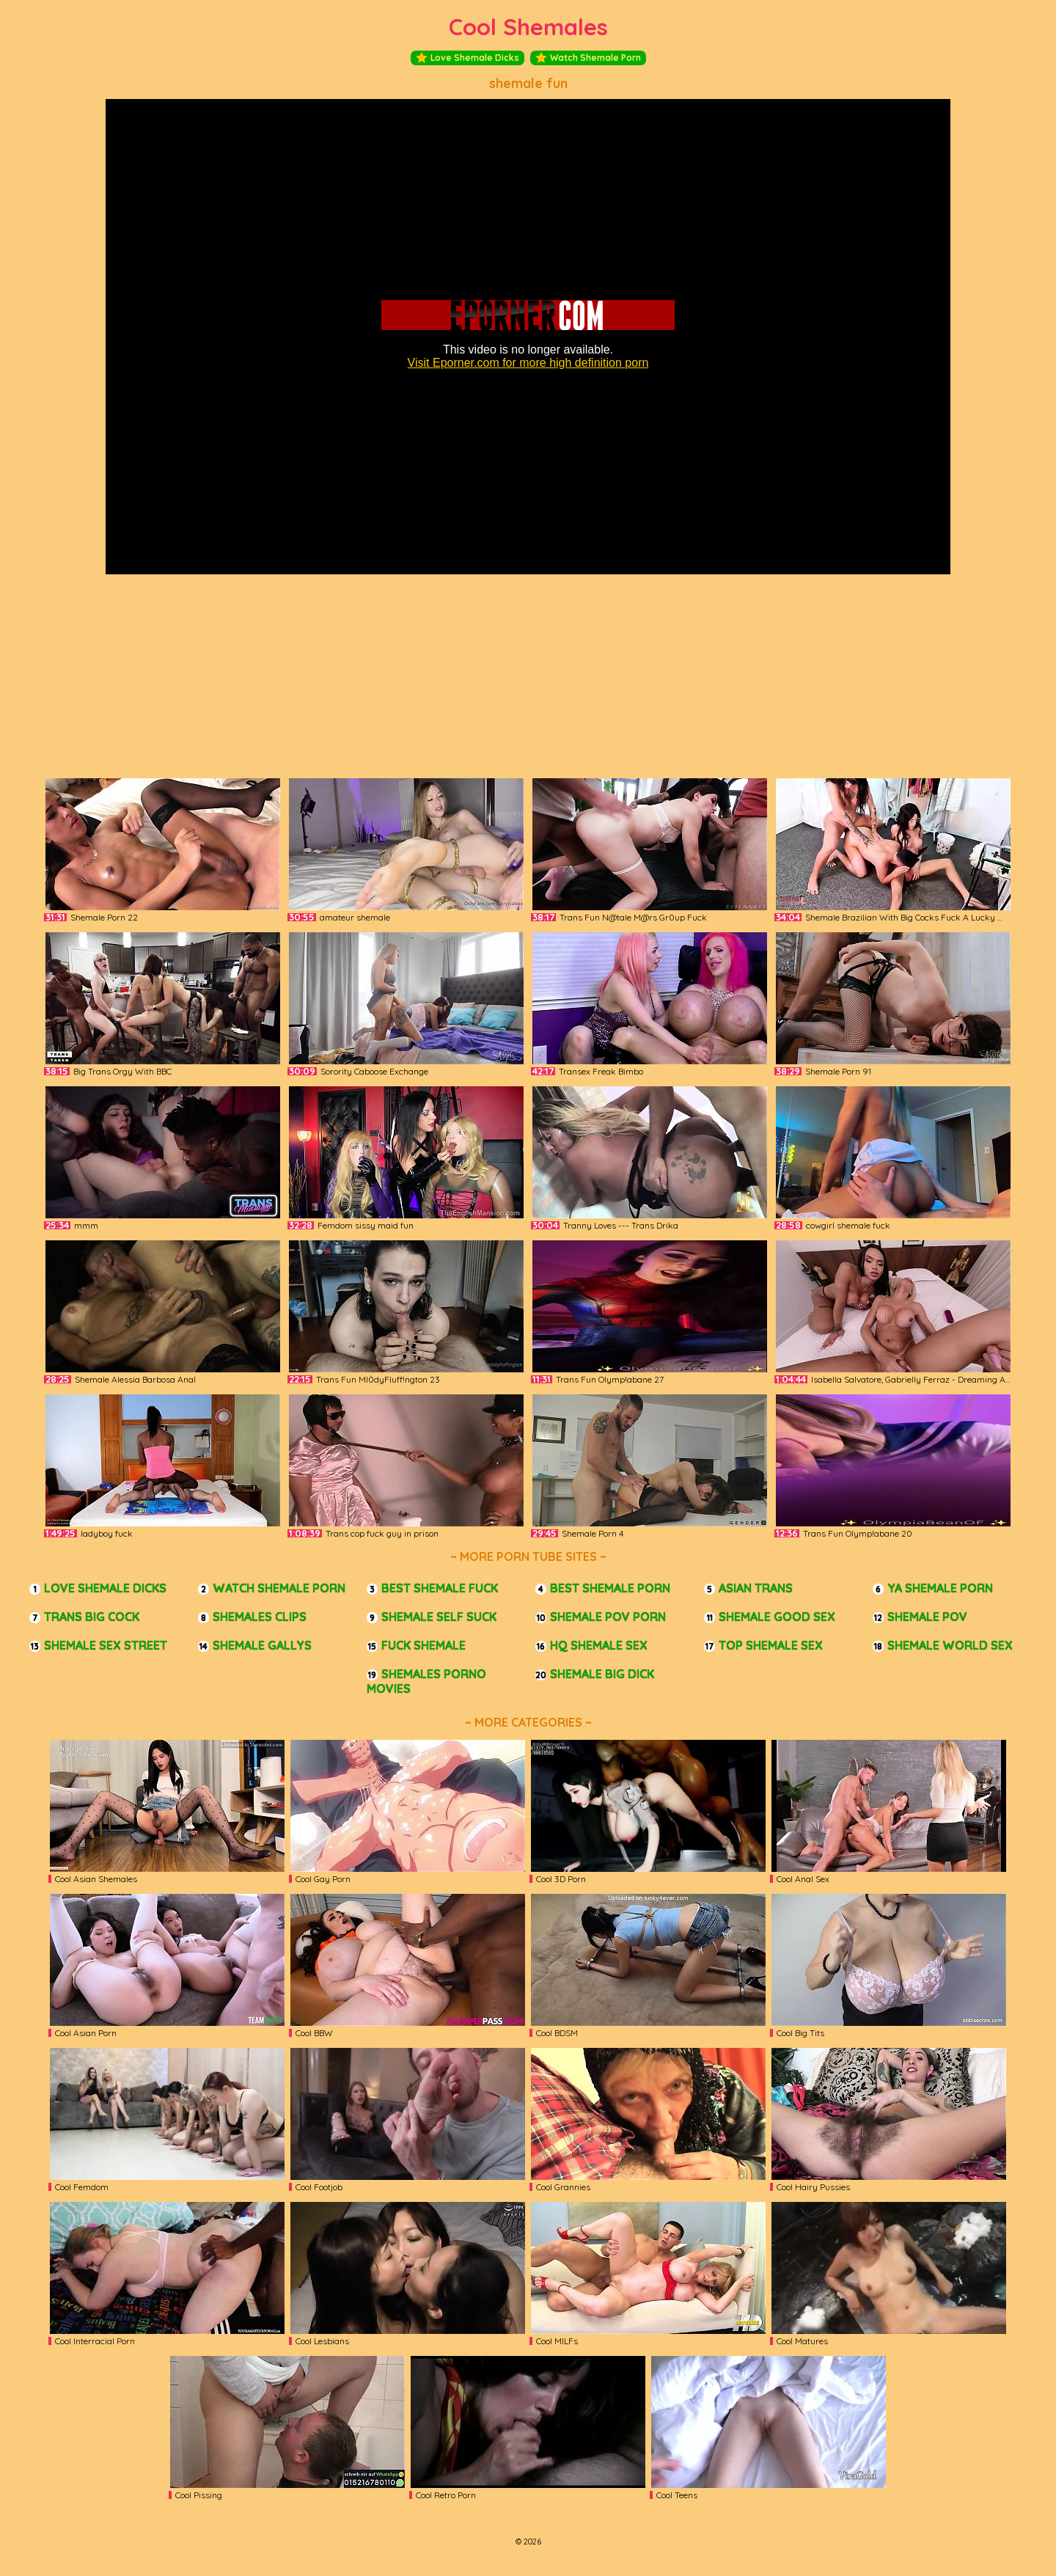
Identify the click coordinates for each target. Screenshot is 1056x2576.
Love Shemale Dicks (467, 58)
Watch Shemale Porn (588, 58)
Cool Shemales (528, 26)
